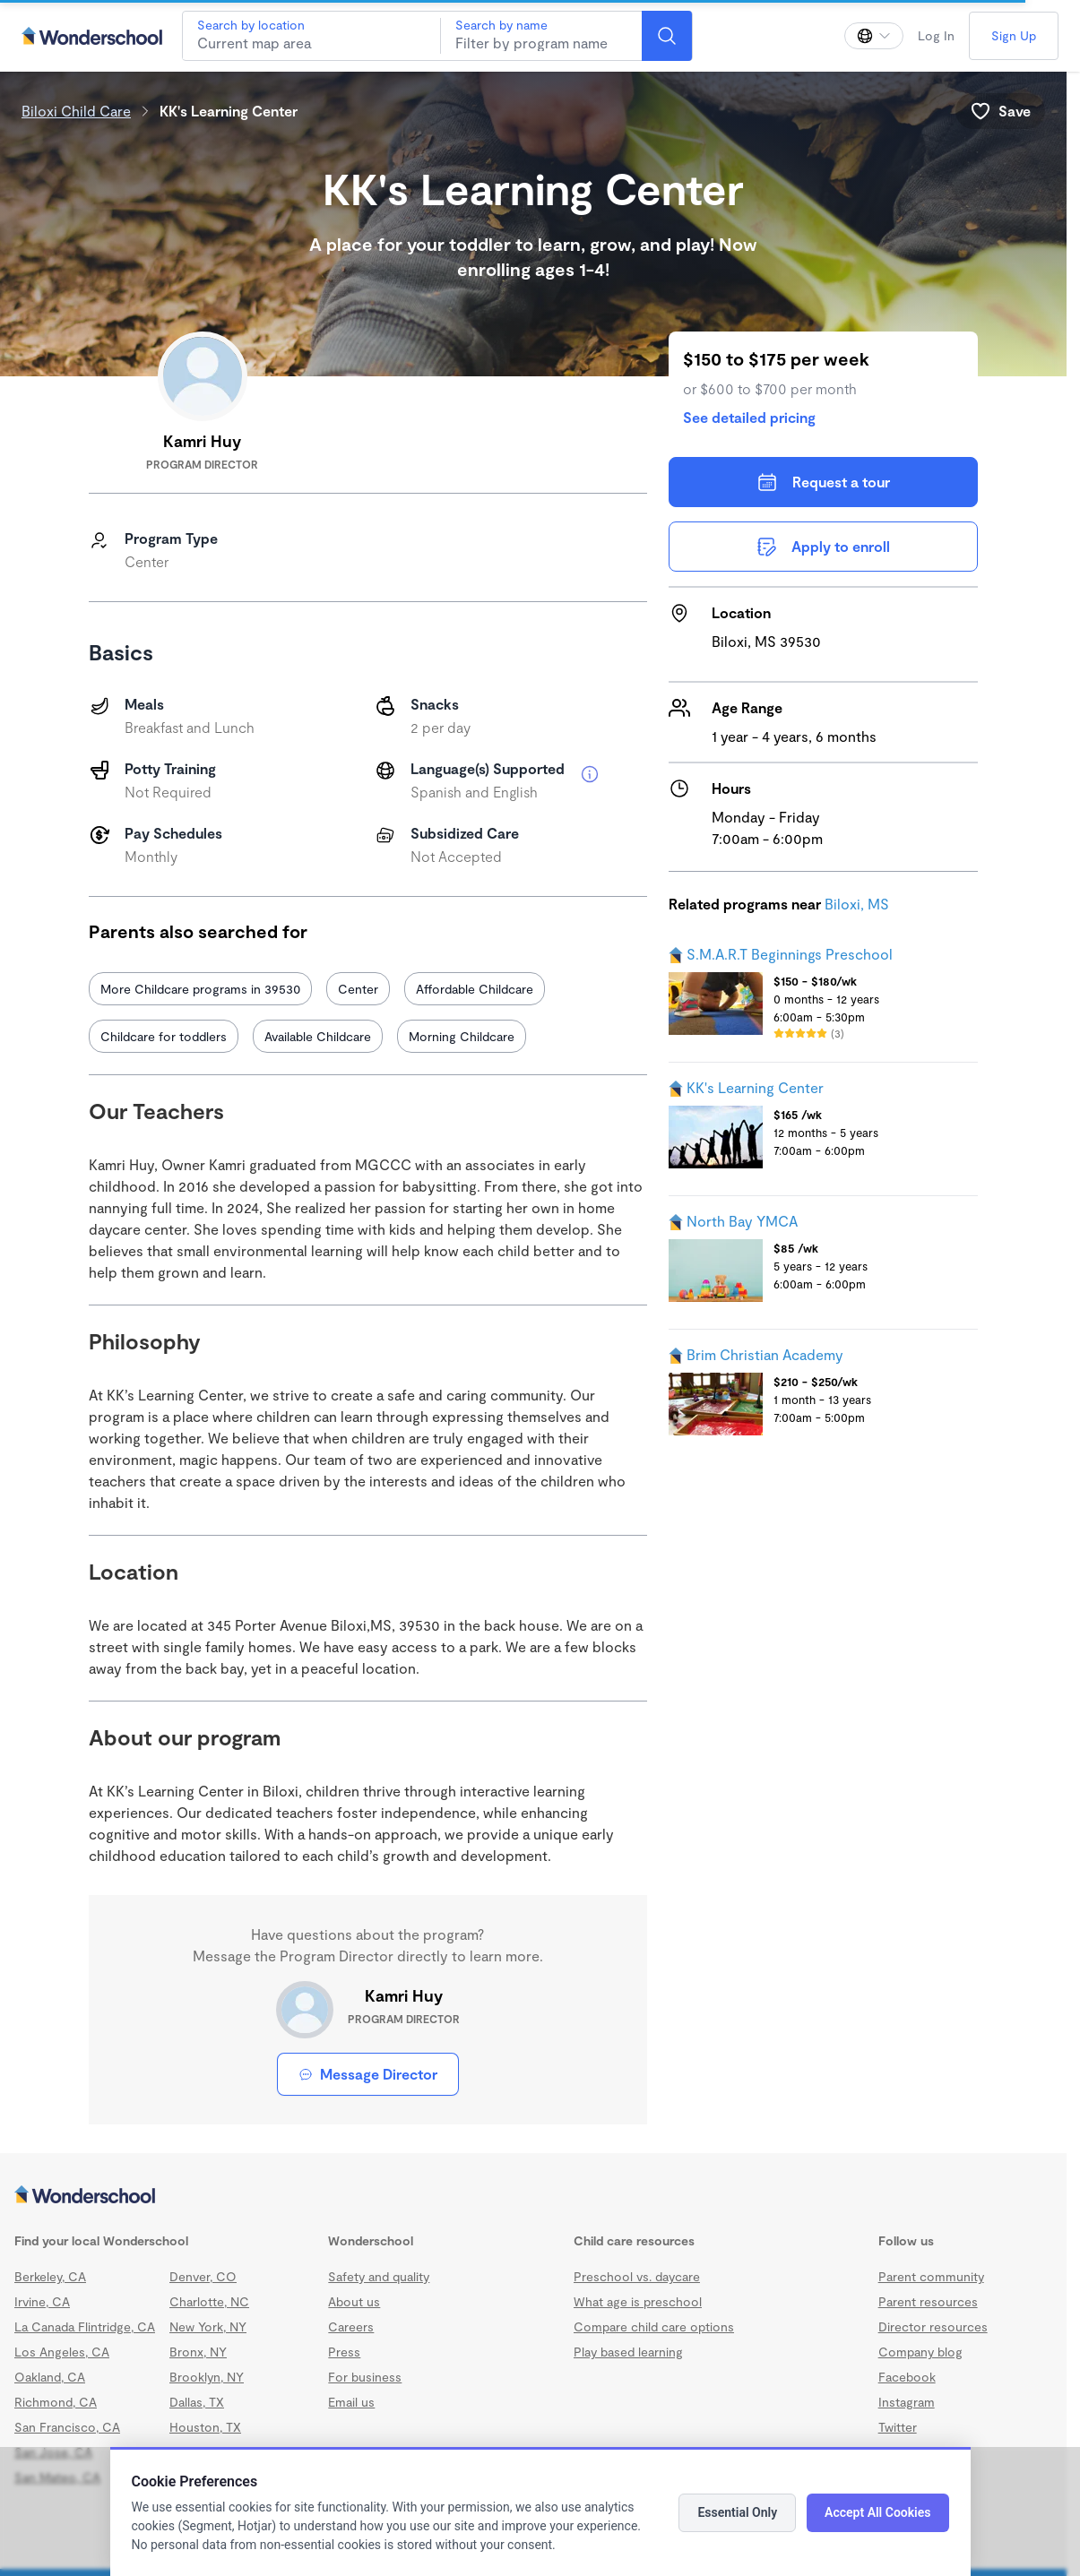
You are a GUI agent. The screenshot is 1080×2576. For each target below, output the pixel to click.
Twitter (897, 2426)
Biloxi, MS (857, 903)
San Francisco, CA (67, 2426)
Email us (351, 2401)
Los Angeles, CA (61, 2351)
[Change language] (873, 35)
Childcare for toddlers (163, 1036)
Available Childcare (317, 1036)
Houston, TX (205, 2426)
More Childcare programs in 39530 (200, 988)
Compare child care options (654, 2326)
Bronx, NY (198, 2351)
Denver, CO (203, 2276)
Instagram (906, 2401)
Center (358, 988)
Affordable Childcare (474, 988)
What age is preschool (638, 2301)
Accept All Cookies (877, 2512)
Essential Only (737, 2512)
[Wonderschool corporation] (533, 2196)
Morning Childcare (461, 1036)
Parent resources (928, 2301)
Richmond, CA (55, 2401)
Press (344, 2351)
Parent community (931, 2276)
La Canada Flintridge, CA (84, 2326)
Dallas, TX (196, 2401)
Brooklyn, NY (206, 2376)
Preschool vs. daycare (637, 2276)
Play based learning (628, 2351)
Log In (936, 35)
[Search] (667, 36)
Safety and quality (378, 2276)
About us (354, 2301)
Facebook (907, 2376)
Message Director (367, 2073)
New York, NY (207, 2326)
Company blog (920, 2351)
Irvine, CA (42, 2301)
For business (365, 2376)
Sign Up (1013, 35)
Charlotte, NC (209, 2301)
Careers (351, 2326)
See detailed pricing (749, 417)
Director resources (933, 2326)
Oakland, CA (49, 2376)
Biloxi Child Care (76, 110)
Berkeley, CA (50, 2276)
